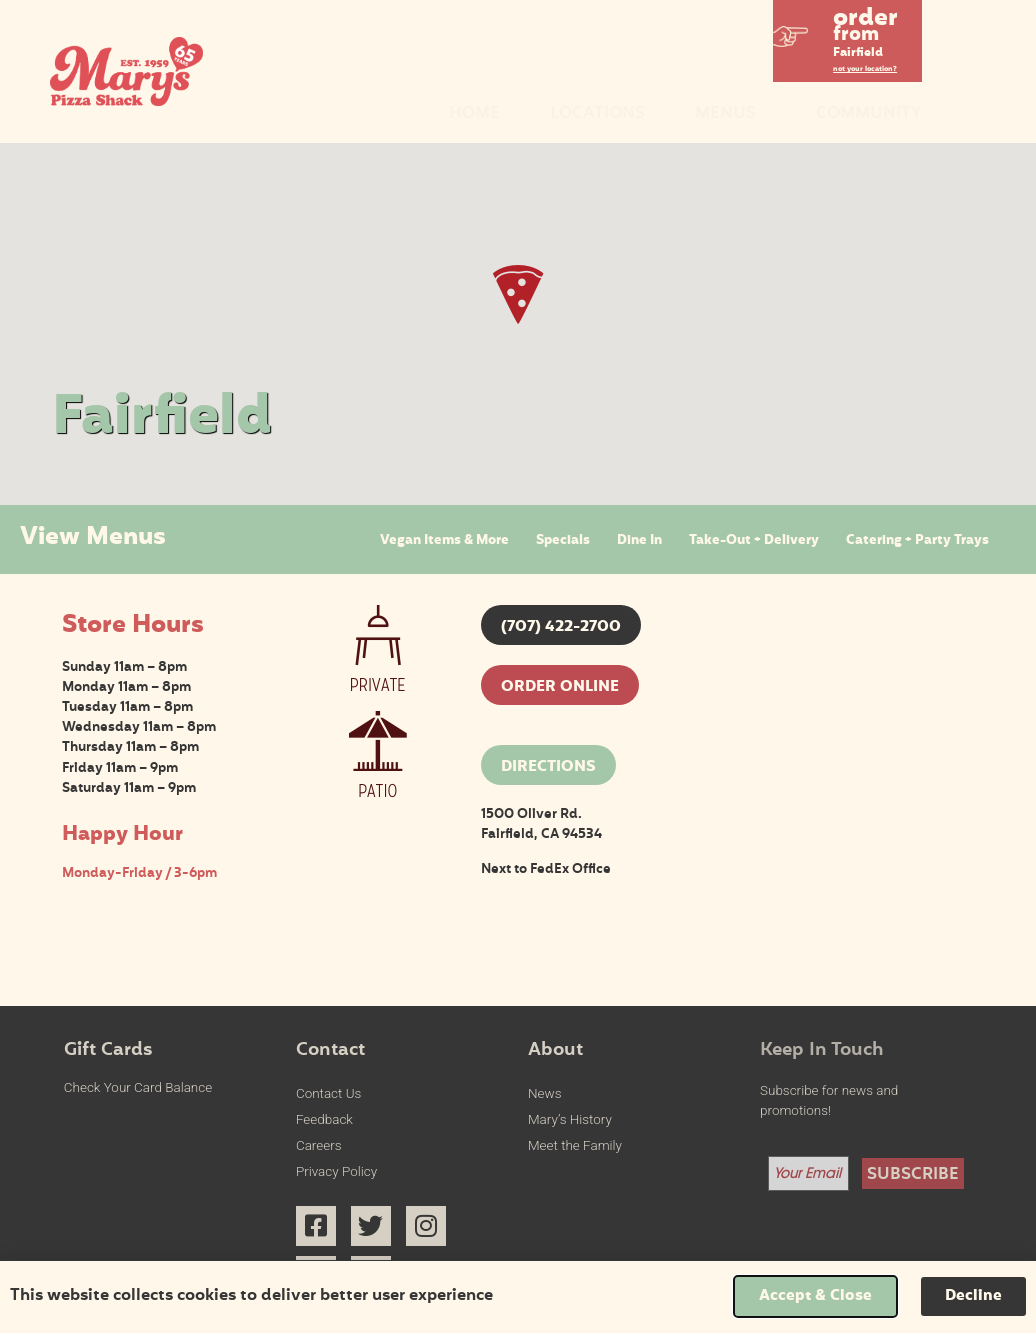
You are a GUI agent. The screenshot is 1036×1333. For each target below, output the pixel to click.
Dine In (639, 540)
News (544, 1093)
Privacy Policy (336, 1171)
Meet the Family (575, 1145)
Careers (319, 1145)
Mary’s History (570, 1119)
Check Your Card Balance (138, 1087)
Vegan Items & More (444, 540)
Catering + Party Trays (917, 540)
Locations (597, 114)
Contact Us (328, 1093)
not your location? (865, 69)
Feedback (324, 1119)
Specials (563, 540)
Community (869, 114)
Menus (730, 114)
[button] (848, 37)
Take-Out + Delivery (754, 540)
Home (474, 114)
